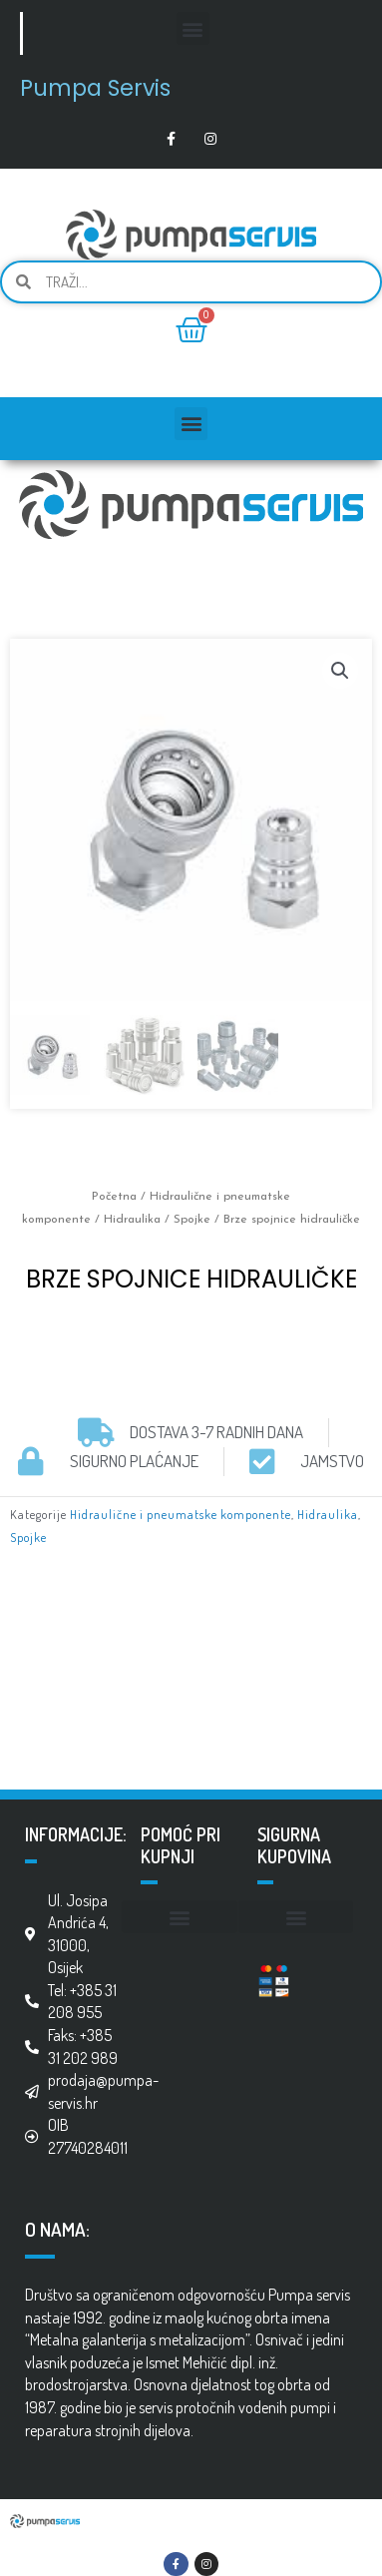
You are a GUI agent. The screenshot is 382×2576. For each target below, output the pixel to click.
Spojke (192, 1220)
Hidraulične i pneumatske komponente (180, 1514)
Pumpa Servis (95, 88)
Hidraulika (132, 1220)
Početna (114, 1197)
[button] (193, 28)
